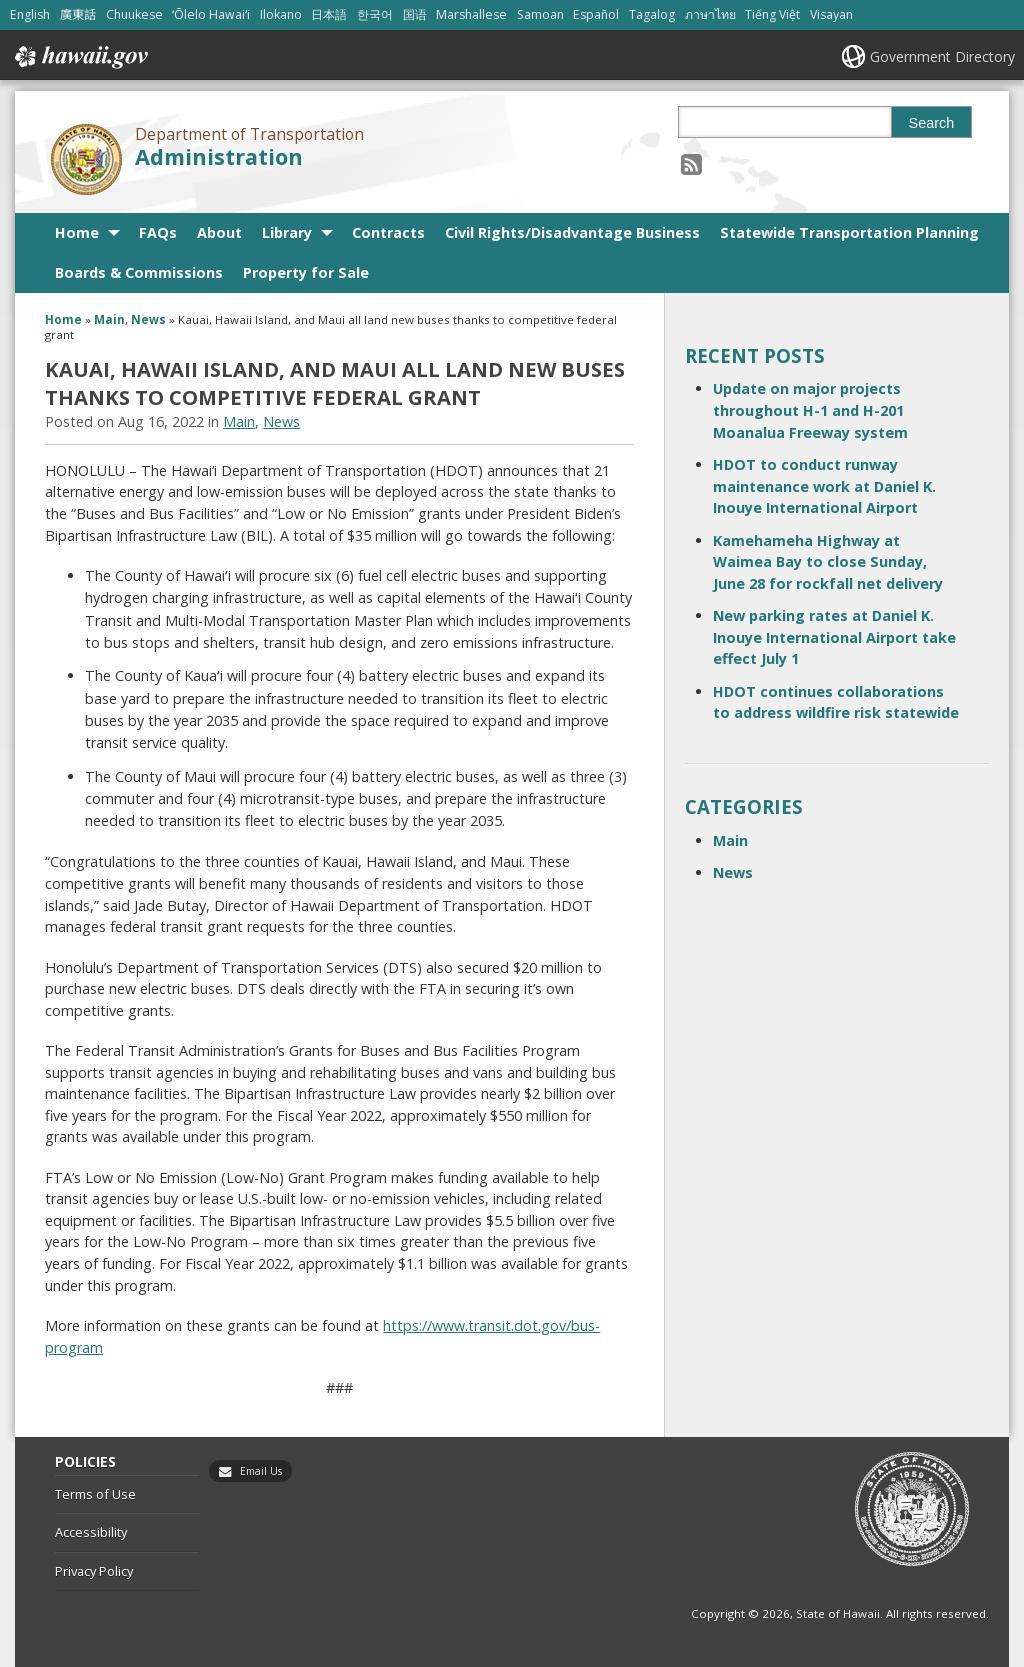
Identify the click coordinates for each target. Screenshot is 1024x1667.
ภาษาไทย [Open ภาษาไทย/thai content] (710, 14)
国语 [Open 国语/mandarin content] (415, 14)
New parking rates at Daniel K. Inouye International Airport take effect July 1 (834, 637)
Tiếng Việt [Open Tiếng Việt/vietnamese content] (772, 14)
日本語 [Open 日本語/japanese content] (329, 14)
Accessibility (91, 1532)
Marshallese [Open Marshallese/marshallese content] (471, 14)
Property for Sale (306, 272)
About (219, 232)
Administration (219, 156)
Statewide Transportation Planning (849, 232)
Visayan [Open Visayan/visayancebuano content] (831, 14)
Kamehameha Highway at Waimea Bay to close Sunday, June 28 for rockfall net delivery (828, 562)
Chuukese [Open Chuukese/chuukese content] (134, 14)
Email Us (261, 1471)
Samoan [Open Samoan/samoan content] (540, 14)
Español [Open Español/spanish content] (596, 14)
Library (287, 232)
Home (77, 232)
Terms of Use (95, 1494)
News (148, 319)
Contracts (388, 232)
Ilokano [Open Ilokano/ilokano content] (281, 14)
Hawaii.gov (79, 57)
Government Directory (942, 56)
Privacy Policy (94, 1571)
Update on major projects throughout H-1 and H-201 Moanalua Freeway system (810, 410)
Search (932, 123)
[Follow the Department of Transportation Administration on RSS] (691, 163)
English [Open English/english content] (30, 14)
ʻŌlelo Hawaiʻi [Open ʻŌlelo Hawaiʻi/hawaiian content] (211, 14)
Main (109, 319)
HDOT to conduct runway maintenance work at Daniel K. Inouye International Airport (824, 486)
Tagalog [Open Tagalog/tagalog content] (652, 14)
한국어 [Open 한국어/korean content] (375, 14)
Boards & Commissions (139, 272)
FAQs (158, 232)
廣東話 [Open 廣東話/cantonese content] (78, 14)
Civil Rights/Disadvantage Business (572, 232)
